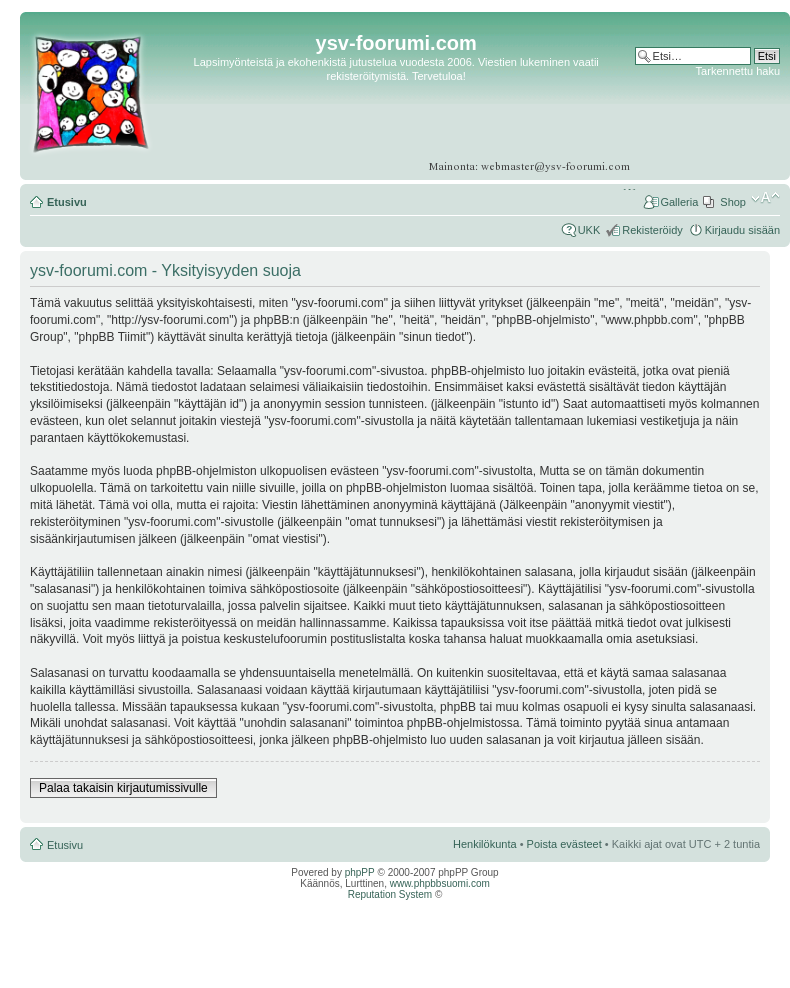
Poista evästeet (564, 844)
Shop (733, 202)
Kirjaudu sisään (742, 230)
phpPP (360, 872)
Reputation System (390, 894)
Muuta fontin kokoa (765, 198)
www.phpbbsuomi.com (440, 883)
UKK (589, 230)
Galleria (679, 202)
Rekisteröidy (652, 230)
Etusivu (67, 202)
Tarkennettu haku (738, 71)
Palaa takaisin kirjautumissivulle (123, 788)
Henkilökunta (485, 844)
